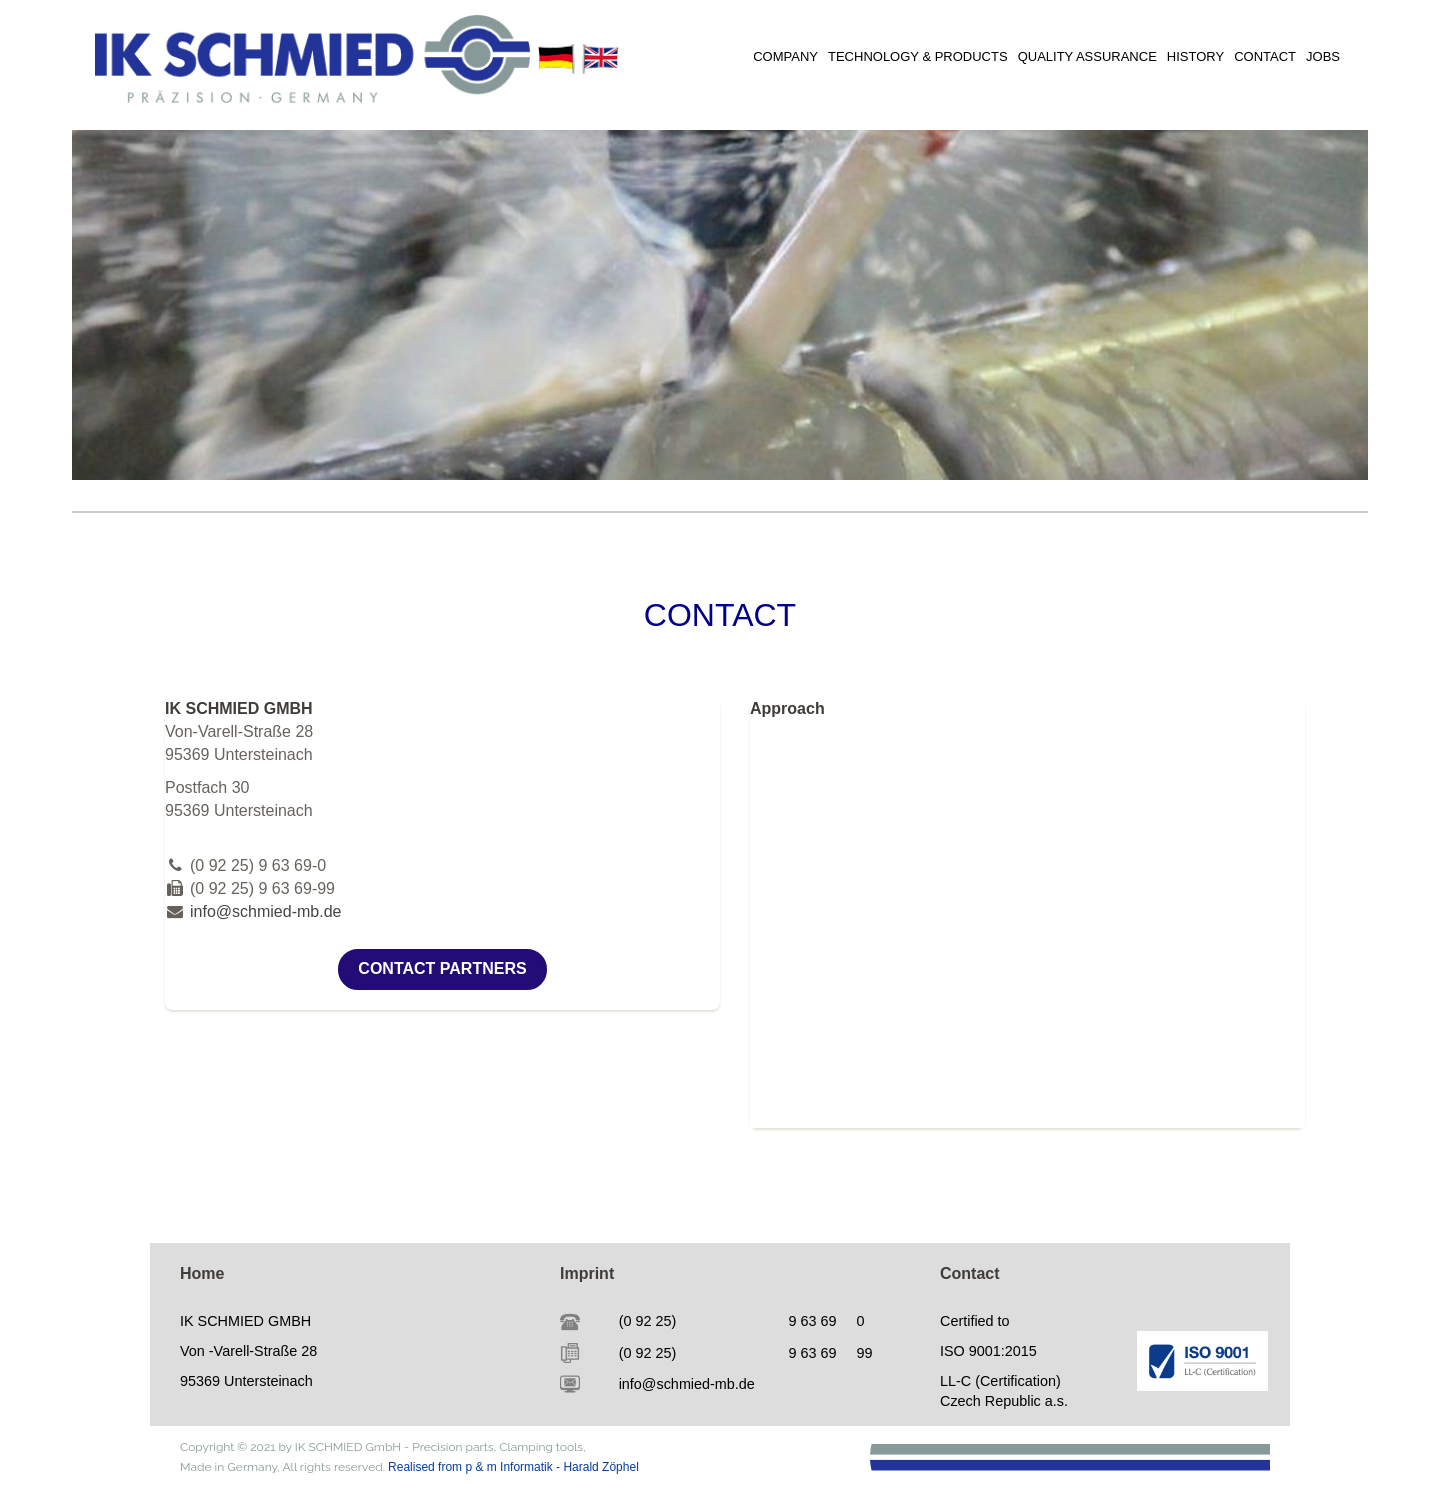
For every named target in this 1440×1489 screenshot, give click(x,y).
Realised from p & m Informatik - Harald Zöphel (513, 1467)
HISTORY (1195, 56)
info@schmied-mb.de (265, 911)
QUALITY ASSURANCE (1087, 56)
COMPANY (785, 56)
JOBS (1323, 56)
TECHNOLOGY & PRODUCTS (918, 56)
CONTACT (1265, 56)
